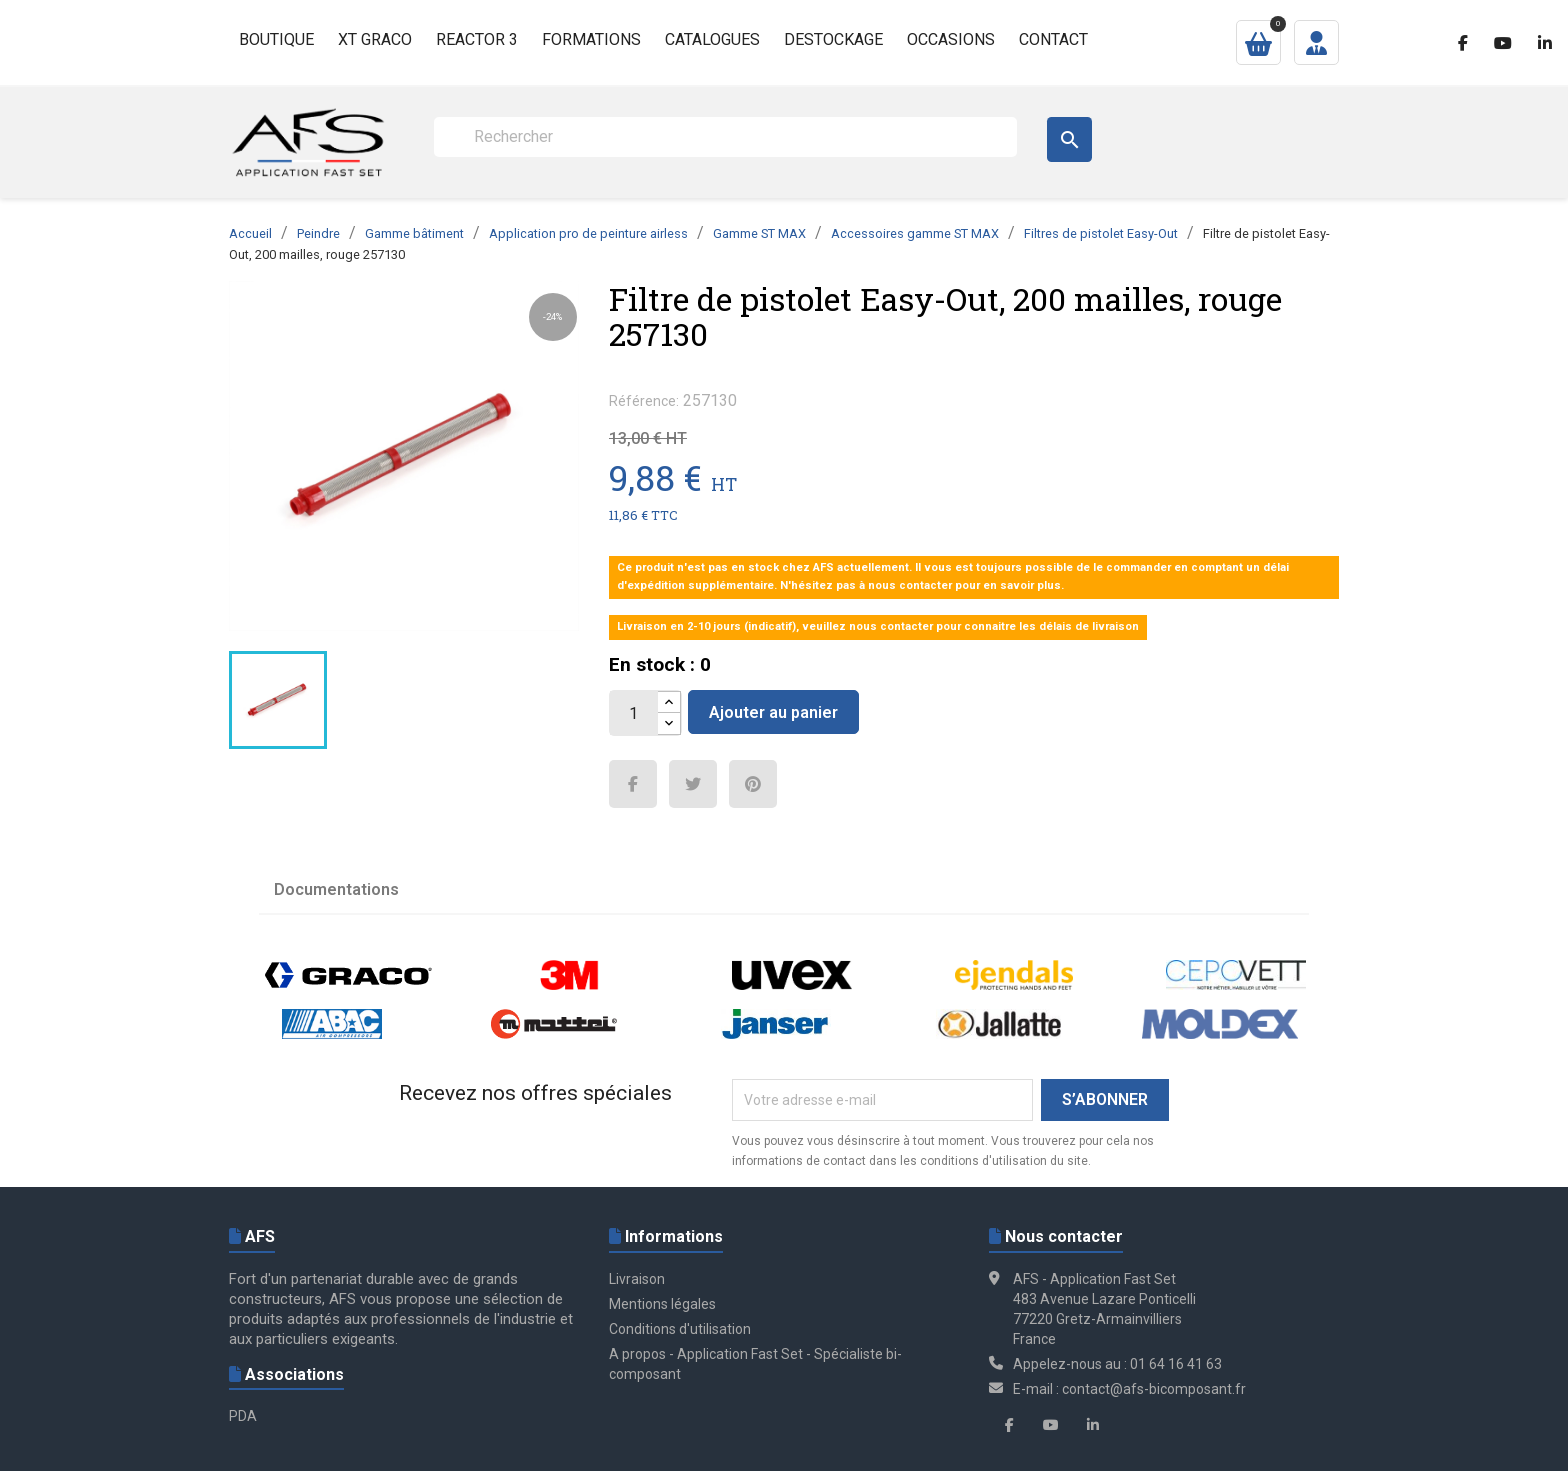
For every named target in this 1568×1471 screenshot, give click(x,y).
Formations (591, 39)
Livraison (637, 1279)
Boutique (276, 39)
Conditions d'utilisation (680, 1329)
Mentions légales (662, 1304)
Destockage (833, 39)
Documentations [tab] (336, 889)
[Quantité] (634, 713)
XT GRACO (375, 39)
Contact (1053, 39)
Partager (633, 784)
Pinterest (753, 784)
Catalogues (712, 39)
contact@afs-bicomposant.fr (1154, 1389)
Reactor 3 (477, 39)
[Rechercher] (725, 137)
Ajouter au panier (773, 712)
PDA (243, 1416)
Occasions (951, 39)
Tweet (693, 784)
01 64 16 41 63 (1176, 1364)
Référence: (644, 401)
